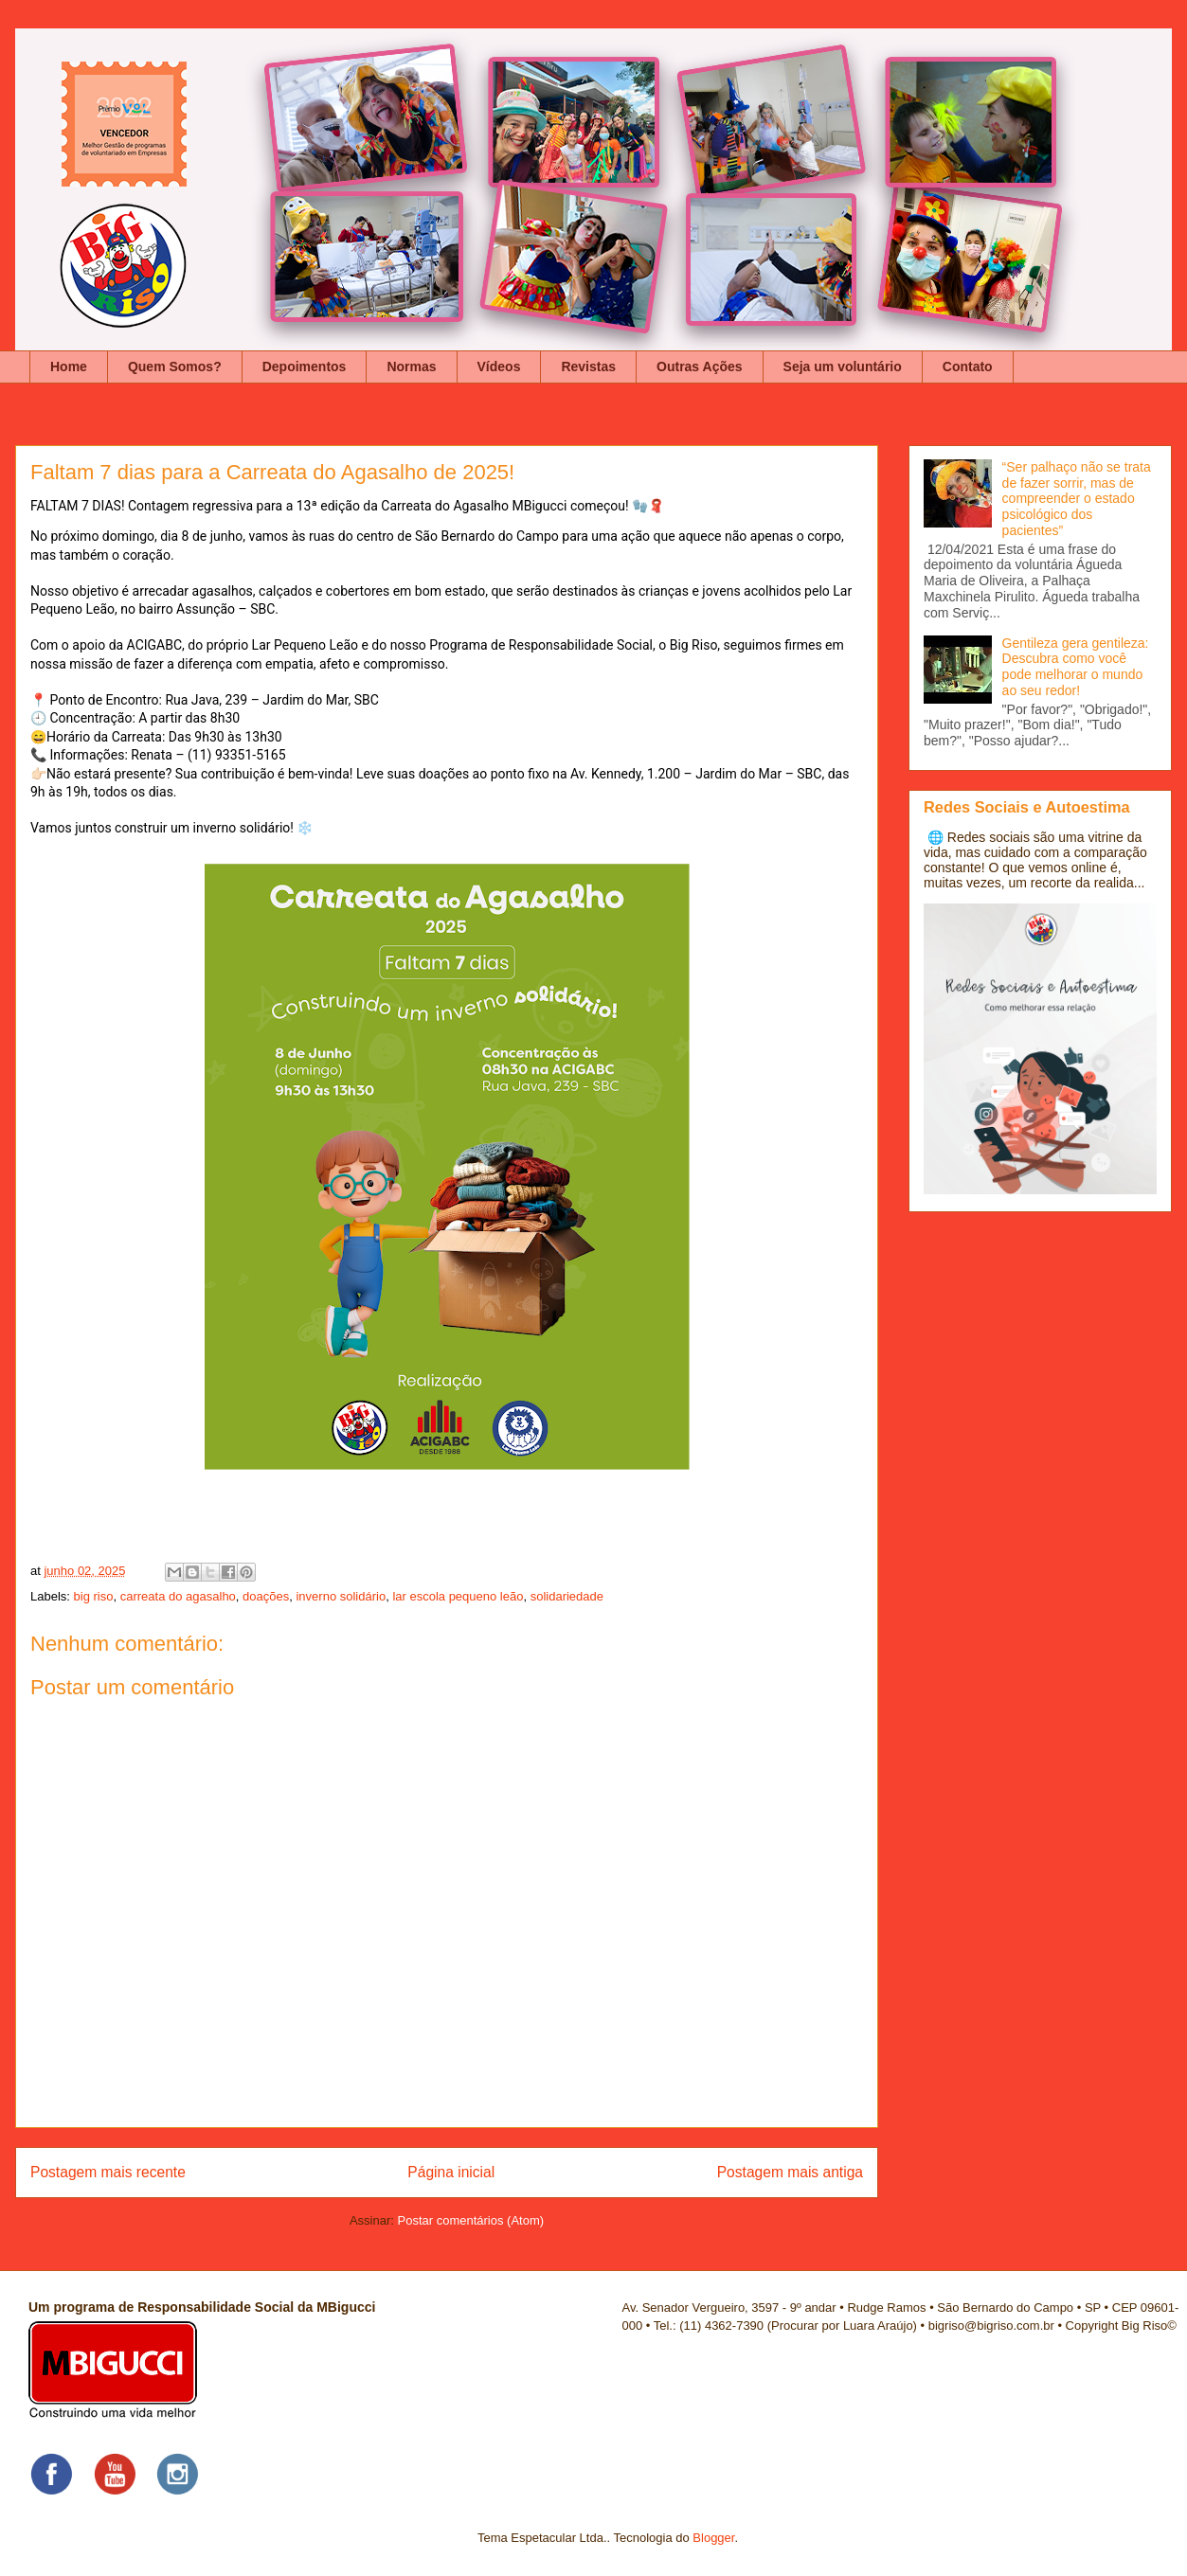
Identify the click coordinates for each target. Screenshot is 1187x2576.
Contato (968, 366)
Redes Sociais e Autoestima (1027, 806)
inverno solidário (341, 1596)
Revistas (588, 366)
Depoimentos (304, 366)
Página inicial (451, 2172)
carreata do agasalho (178, 1596)
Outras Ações (699, 366)
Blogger (713, 2538)
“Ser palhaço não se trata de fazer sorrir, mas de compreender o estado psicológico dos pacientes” (1076, 498)
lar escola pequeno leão (457, 1596)
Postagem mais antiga (790, 2172)
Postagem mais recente (108, 2172)
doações (266, 1596)
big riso (94, 1596)
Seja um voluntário (842, 366)
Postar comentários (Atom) (470, 2220)
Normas (411, 366)
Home (68, 366)
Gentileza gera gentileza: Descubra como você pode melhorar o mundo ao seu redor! (1075, 666)
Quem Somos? (175, 366)
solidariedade (567, 1596)
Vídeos (499, 366)
